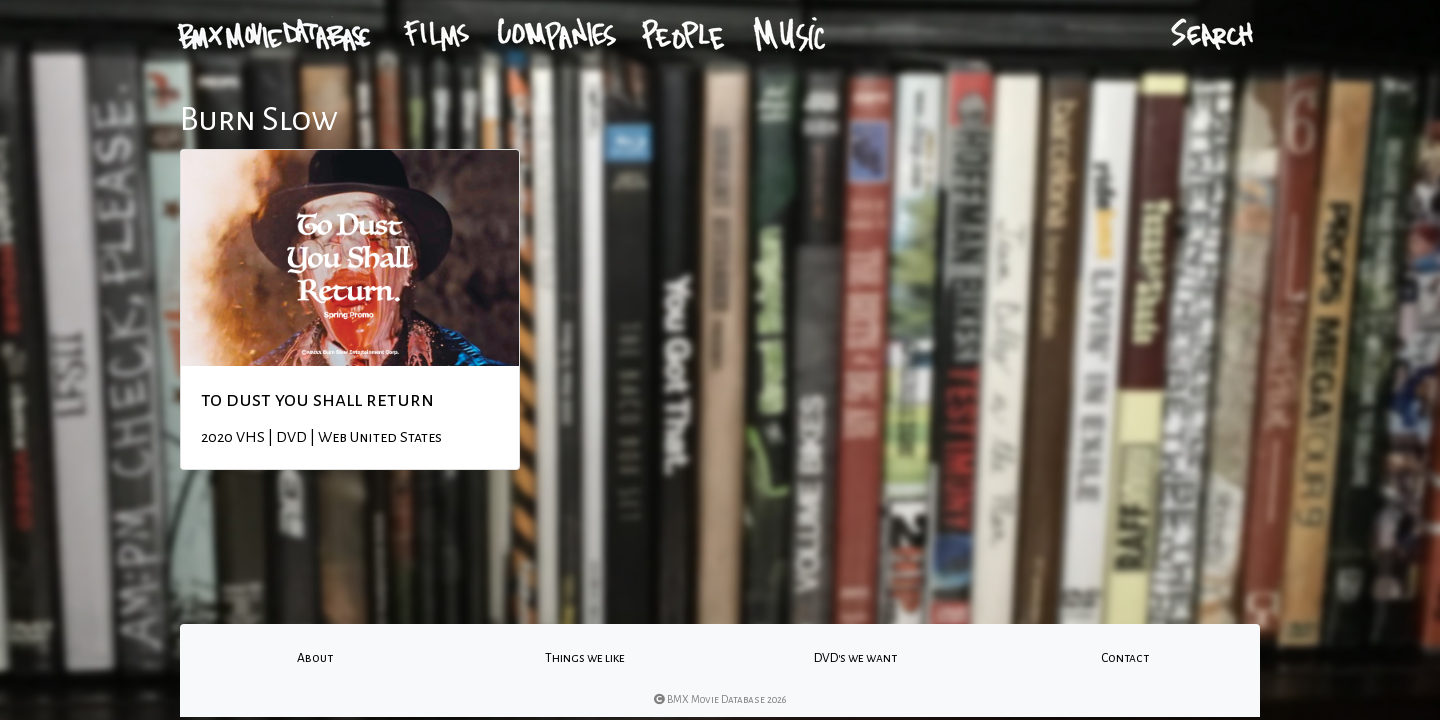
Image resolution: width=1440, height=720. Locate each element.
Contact (1125, 658)
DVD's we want (855, 658)
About (315, 658)
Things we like (585, 658)
